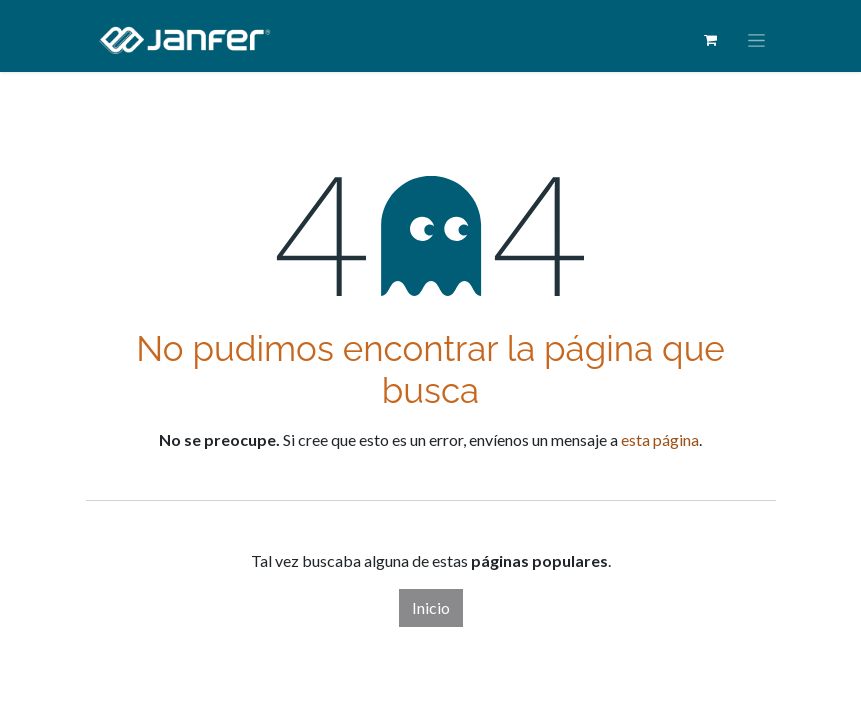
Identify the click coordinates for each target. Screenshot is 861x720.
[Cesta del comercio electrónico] (711, 40)
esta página (660, 439)
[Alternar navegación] (756, 40)
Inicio (431, 607)
